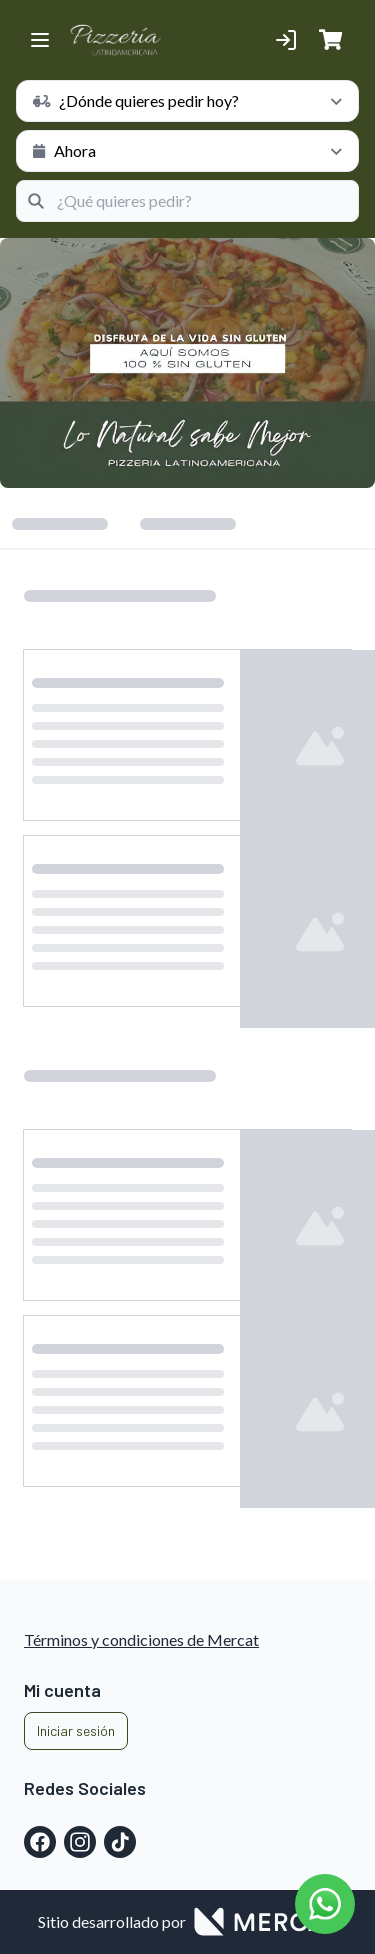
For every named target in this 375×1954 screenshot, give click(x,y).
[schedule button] (187, 101)
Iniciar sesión (76, 1730)
